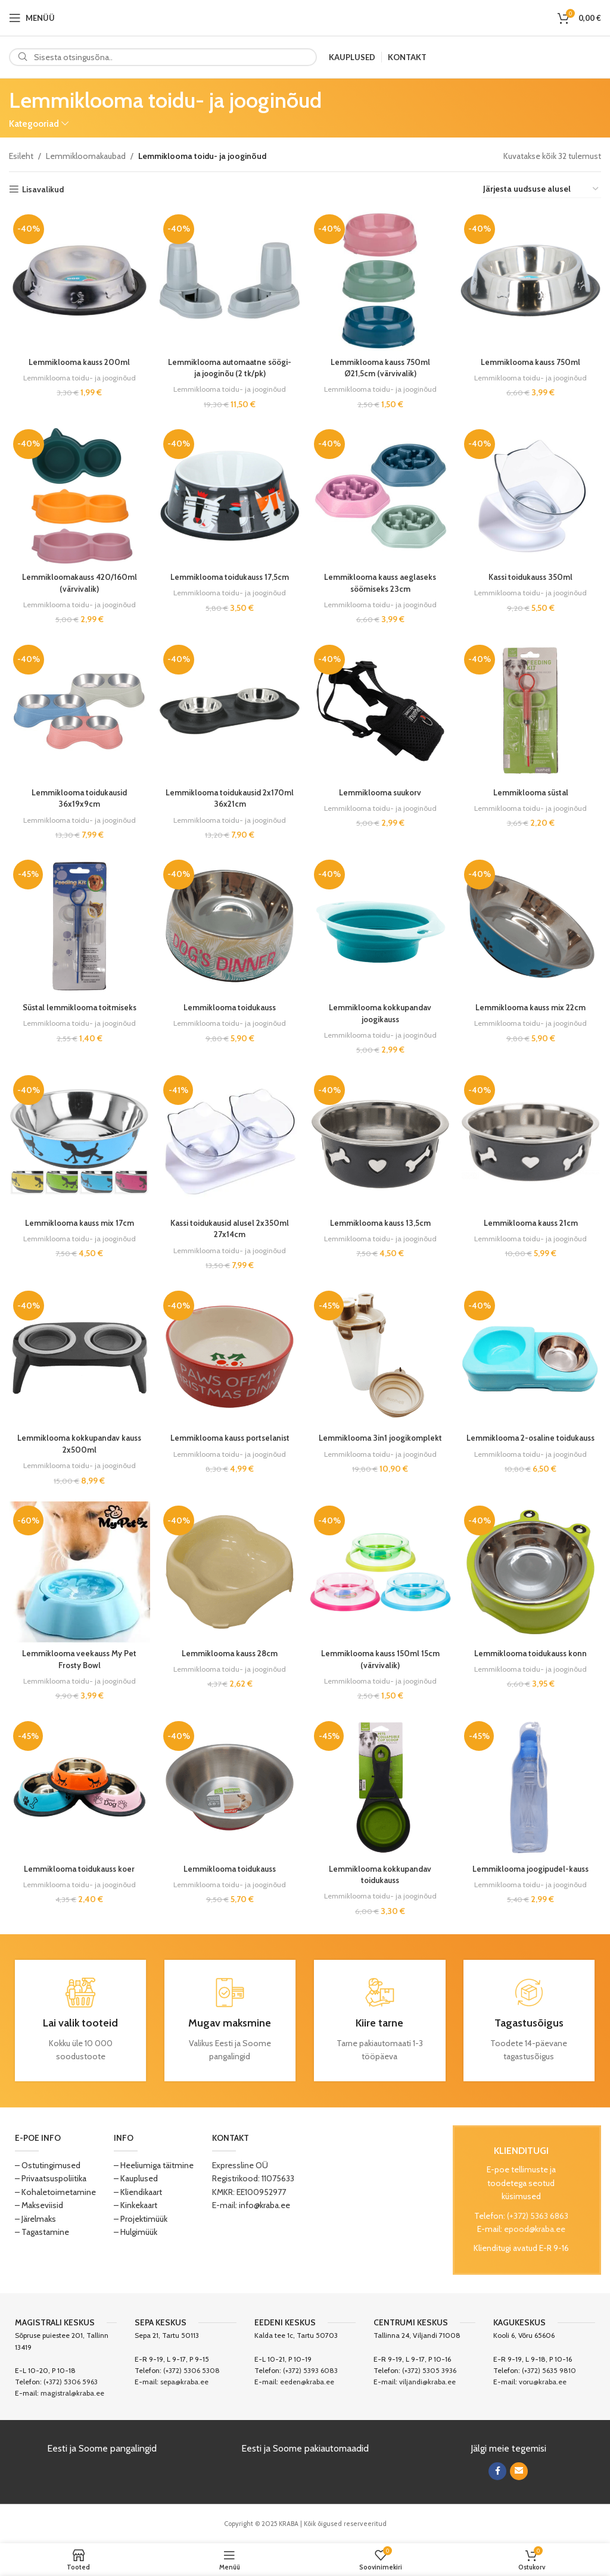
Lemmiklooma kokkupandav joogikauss (380, 1013)
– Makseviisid (39, 2207)
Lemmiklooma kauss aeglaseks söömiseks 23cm (380, 581)
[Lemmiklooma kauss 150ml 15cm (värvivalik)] (380, 1574)
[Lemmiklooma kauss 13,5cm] (380, 1142)
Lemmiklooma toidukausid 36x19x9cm (79, 797)
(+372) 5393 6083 (310, 2371)
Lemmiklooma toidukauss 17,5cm (229, 575)
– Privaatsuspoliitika (50, 2180)
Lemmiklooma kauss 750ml (531, 359)
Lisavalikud (43, 190)
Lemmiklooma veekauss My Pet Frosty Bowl (78, 1660)
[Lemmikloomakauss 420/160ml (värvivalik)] (78, 495)
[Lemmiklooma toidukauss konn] (532, 1574)
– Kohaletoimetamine (55, 2193)
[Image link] (378, 2200)
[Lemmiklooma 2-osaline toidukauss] (532, 1358)
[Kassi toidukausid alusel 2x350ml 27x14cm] (230, 1142)
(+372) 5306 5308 (191, 2371)
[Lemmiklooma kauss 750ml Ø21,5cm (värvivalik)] (380, 279)
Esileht (21, 156)
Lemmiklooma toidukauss (229, 1007)
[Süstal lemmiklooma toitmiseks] (78, 927)
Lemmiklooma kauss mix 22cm (531, 1007)
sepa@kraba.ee (184, 2382)
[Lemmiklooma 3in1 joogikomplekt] (380, 1358)
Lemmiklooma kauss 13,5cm (380, 1222)
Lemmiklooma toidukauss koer (78, 1870)
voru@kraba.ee (543, 2382)
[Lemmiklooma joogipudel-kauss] (532, 1790)
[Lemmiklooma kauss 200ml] (78, 279)
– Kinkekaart (135, 2207)
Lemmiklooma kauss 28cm (229, 1654)
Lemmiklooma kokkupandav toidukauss (380, 1876)
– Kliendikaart (138, 2193)
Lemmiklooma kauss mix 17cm (78, 1222)
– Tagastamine (42, 2233)
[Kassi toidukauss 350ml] (532, 495)
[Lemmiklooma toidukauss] (230, 927)
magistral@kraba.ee (72, 2394)
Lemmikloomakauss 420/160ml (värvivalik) (78, 581)
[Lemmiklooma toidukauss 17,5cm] (230, 495)
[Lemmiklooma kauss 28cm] (230, 1574)
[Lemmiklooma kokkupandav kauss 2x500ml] (78, 1358)
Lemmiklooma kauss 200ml (79, 359)
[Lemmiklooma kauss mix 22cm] (532, 927)
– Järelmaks (35, 2220)
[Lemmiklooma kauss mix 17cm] (78, 1142)
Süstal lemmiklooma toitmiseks (78, 1007)
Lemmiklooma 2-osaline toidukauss (531, 1444)
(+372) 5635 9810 (549, 2371)
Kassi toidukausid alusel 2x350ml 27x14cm (229, 1228)
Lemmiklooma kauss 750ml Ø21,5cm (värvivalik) (380, 365)
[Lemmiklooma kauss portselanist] (230, 1358)
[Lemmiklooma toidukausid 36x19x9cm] (78, 711)
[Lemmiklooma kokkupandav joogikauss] (380, 927)
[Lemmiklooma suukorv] (380, 711)
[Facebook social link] (497, 2472)
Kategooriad (34, 123)
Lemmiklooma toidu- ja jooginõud (79, 375)
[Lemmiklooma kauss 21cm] (532, 1142)
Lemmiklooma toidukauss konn (531, 1654)
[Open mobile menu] (32, 18)
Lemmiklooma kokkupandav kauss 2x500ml (78, 1444)
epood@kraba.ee (534, 2230)
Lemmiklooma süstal (531, 791)
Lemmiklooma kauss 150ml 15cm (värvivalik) (380, 1660)
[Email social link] (519, 2472)
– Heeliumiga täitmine (154, 2166)
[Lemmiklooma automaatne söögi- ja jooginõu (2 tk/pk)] (230, 279)
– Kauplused (136, 2180)
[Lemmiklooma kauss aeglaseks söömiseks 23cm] (380, 495)
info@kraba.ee (264, 2207)
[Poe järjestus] (541, 189)
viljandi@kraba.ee (427, 2382)
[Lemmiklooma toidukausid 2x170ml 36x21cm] (230, 711)
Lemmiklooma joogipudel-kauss (532, 1870)
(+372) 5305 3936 (429, 2371)
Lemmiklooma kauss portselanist (229, 1438)
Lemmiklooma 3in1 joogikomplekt (380, 1438)
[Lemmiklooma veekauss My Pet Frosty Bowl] (78, 1574)
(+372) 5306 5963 (70, 2382)
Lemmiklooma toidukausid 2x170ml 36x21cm (229, 797)
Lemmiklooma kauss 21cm (531, 1222)
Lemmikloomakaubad (86, 156)
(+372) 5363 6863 (537, 2217)
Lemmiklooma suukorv (380, 791)
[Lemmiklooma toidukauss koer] (78, 1790)
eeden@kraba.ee (307, 2382)
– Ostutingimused (47, 2166)
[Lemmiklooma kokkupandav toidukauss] (380, 1790)
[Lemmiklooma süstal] (532, 711)
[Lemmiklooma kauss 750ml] (532, 279)
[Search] (163, 57)
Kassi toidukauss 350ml (531, 575)
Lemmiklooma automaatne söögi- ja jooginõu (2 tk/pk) (229, 365)
